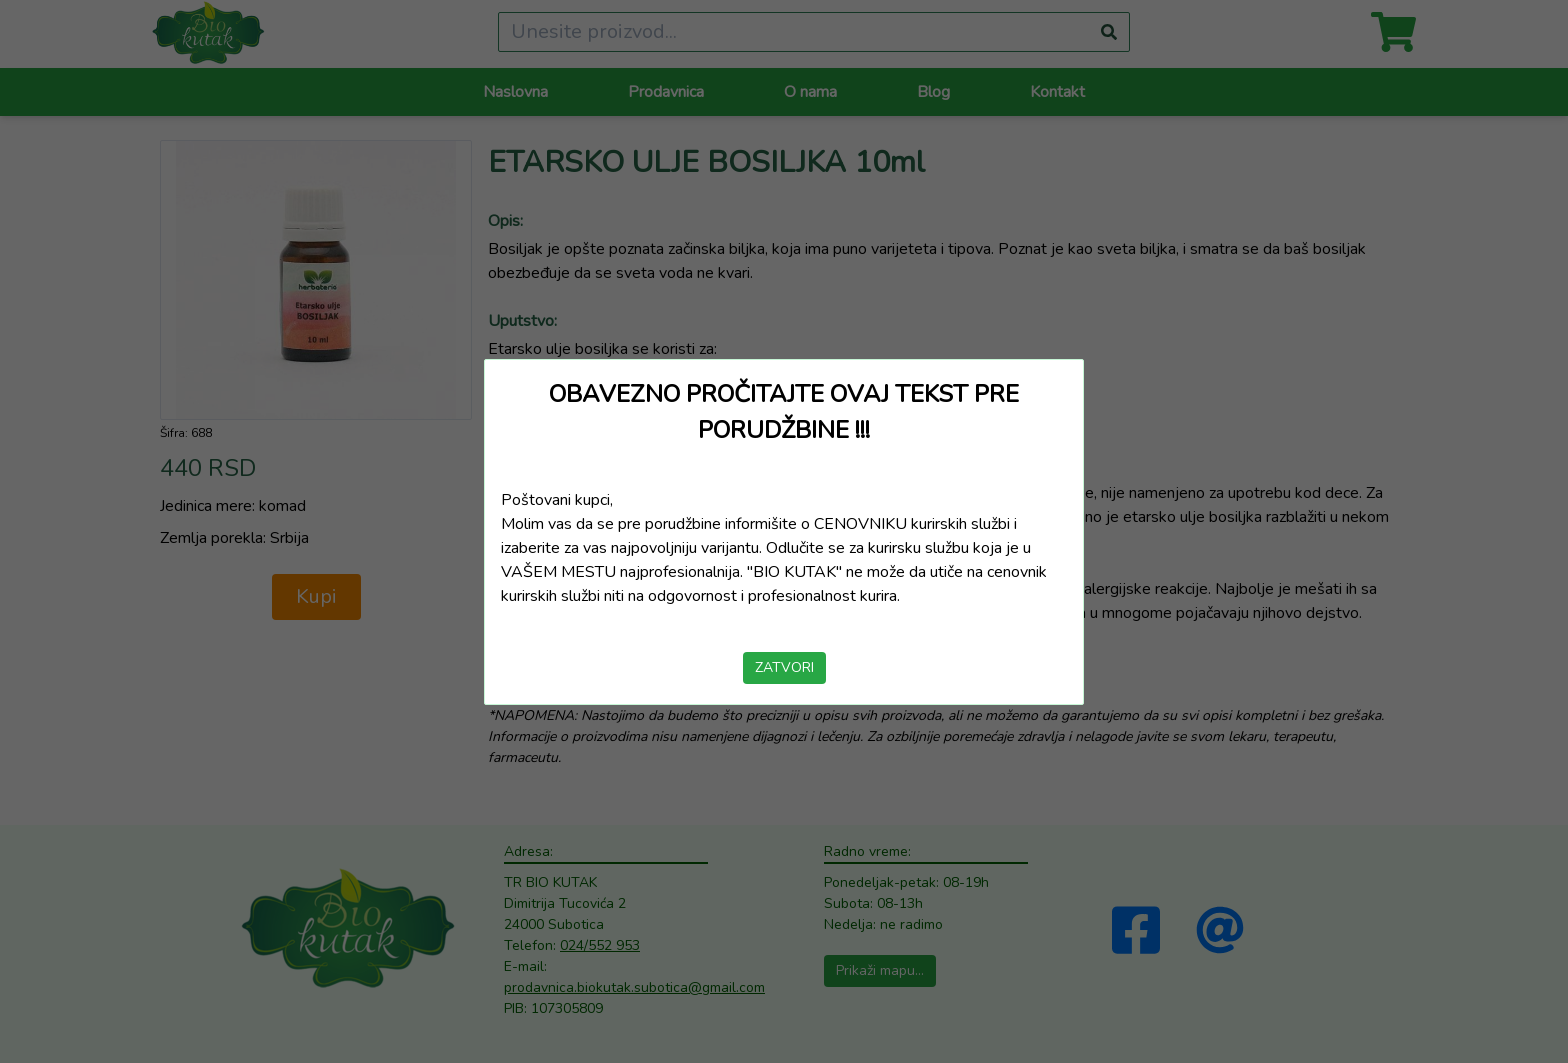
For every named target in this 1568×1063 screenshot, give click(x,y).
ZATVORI (784, 667)
